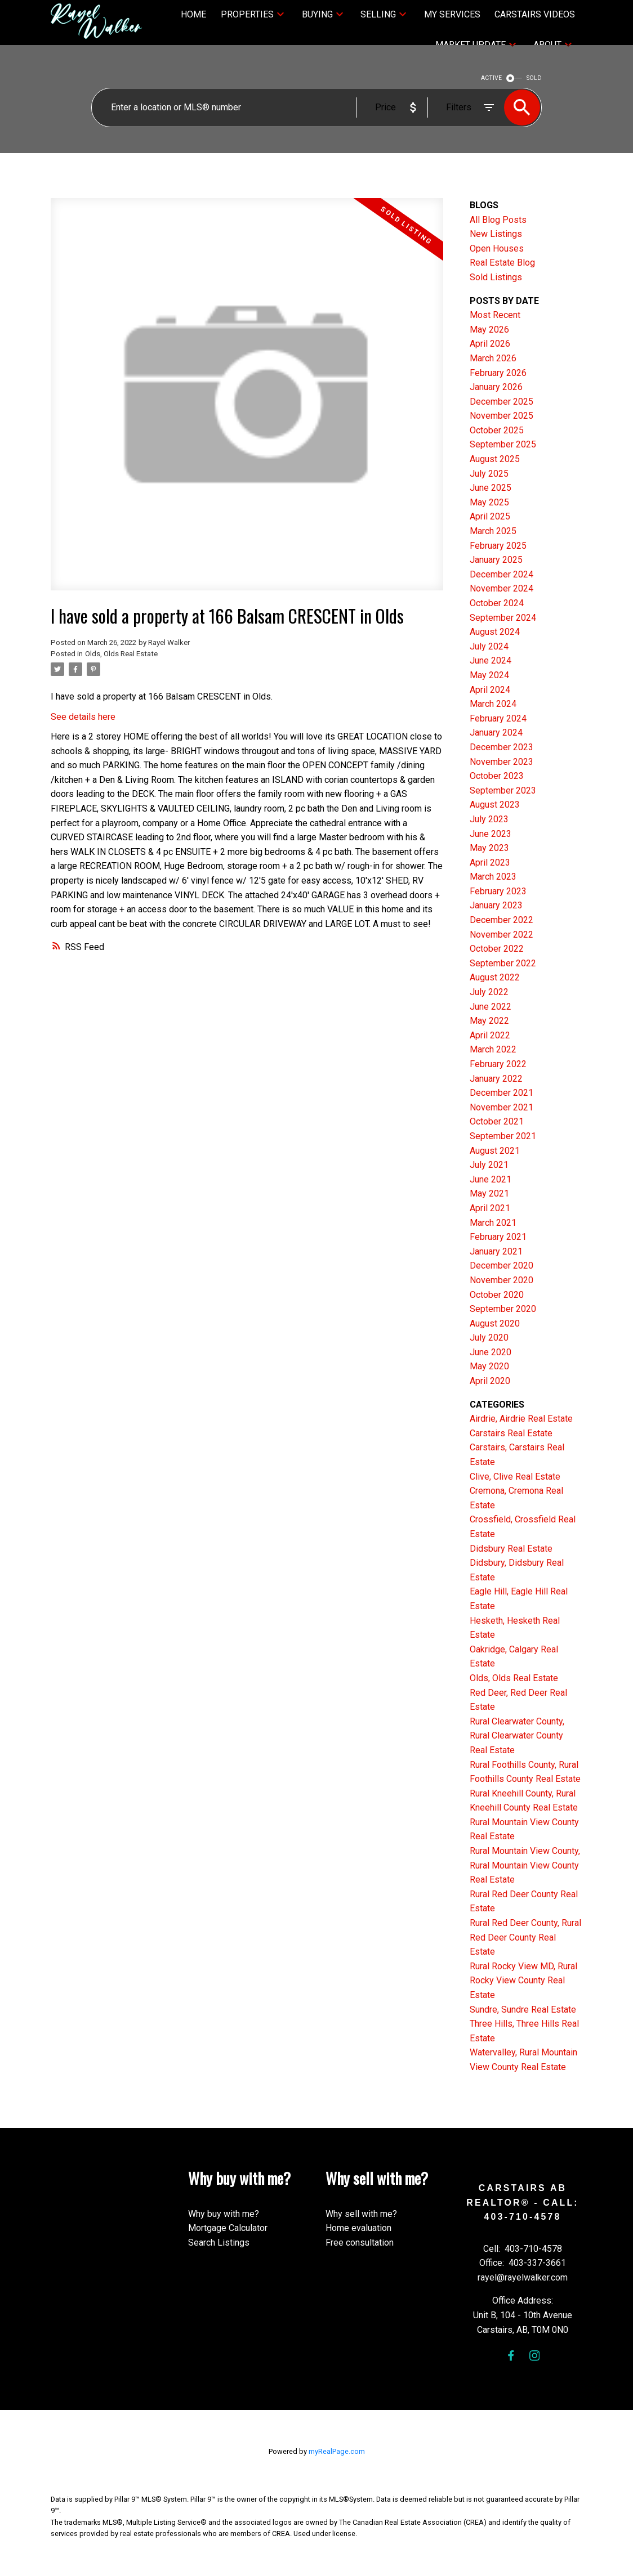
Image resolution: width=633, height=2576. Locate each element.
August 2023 (495, 804)
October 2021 (497, 1121)
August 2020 (495, 1323)
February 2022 (498, 1064)
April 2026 (490, 343)
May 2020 (489, 1366)
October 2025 (497, 430)
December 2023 (501, 747)
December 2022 (501, 920)
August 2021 (495, 1150)
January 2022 (496, 1078)
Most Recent (495, 315)
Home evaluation (358, 2228)
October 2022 (497, 948)
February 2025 (498, 545)
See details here (83, 716)
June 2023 (490, 833)
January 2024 (496, 732)
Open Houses (497, 248)
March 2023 (493, 876)
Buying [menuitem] (317, 14)
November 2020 (501, 1280)
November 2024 (501, 588)
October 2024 (497, 603)
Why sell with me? (361, 2213)
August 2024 (495, 631)
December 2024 (501, 574)
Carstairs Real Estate (511, 1433)
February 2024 (498, 718)
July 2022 (489, 992)
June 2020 (490, 1352)
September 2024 (503, 617)
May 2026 (489, 329)
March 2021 (493, 1222)
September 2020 (503, 1308)
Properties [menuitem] (247, 14)
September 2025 (503, 444)
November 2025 (501, 415)
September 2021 (503, 1136)
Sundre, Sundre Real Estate (523, 2009)
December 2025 (501, 401)
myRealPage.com (337, 2451)
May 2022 (489, 1020)
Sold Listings (496, 277)
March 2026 (493, 358)
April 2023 (490, 862)
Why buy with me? (223, 2213)
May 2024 (489, 675)
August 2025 (495, 459)
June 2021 (490, 1179)
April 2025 (490, 516)
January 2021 (496, 1251)
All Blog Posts (498, 219)
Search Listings (218, 2242)
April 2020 (490, 1381)
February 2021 (498, 1236)
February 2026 (498, 373)
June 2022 (490, 1006)
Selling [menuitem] (378, 14)
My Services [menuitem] (452, 14)
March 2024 (493, 703)
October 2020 (497, 1294)
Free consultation (360, 2242)
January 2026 (496, 387)
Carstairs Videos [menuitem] (534, 14)
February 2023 (498, 891)
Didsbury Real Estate (511, 1548)
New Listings (496, 234)
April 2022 (490, 1035)
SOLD (534, 78)
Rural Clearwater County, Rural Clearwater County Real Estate (517, 1735)
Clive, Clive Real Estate (515, 1476)
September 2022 (503, 963)
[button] (510, 2355)
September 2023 (503, 790)
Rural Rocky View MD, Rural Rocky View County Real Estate (523, 1980)
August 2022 (495, 977)
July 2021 (489, 1164)
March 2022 (493, 1049)
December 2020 (501, 1265)
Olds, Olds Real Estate (121, 653)
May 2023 (489, 848)
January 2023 (496, 905)
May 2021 (489, 1193)
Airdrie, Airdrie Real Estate (521, 1418)
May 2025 (489, 502)
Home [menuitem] (193, 14)
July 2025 (489, 473)
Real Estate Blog (502, 262)
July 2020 (489, 1337)
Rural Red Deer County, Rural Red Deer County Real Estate (525, 1937)
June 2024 (490, 660)
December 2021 (501, 1092)
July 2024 (489, 646)
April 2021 (490, 1208)
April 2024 (490, 689)
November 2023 (501, 761)
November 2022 (501, 934)
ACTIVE (491, 78)
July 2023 (489, 819)
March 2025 (493, 531)
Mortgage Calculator (228, 2228)
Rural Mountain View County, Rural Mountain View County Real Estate (525, 1865)
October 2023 (497, 775)
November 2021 (501, 1107)
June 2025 (490, 487)
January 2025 (496, 559)
